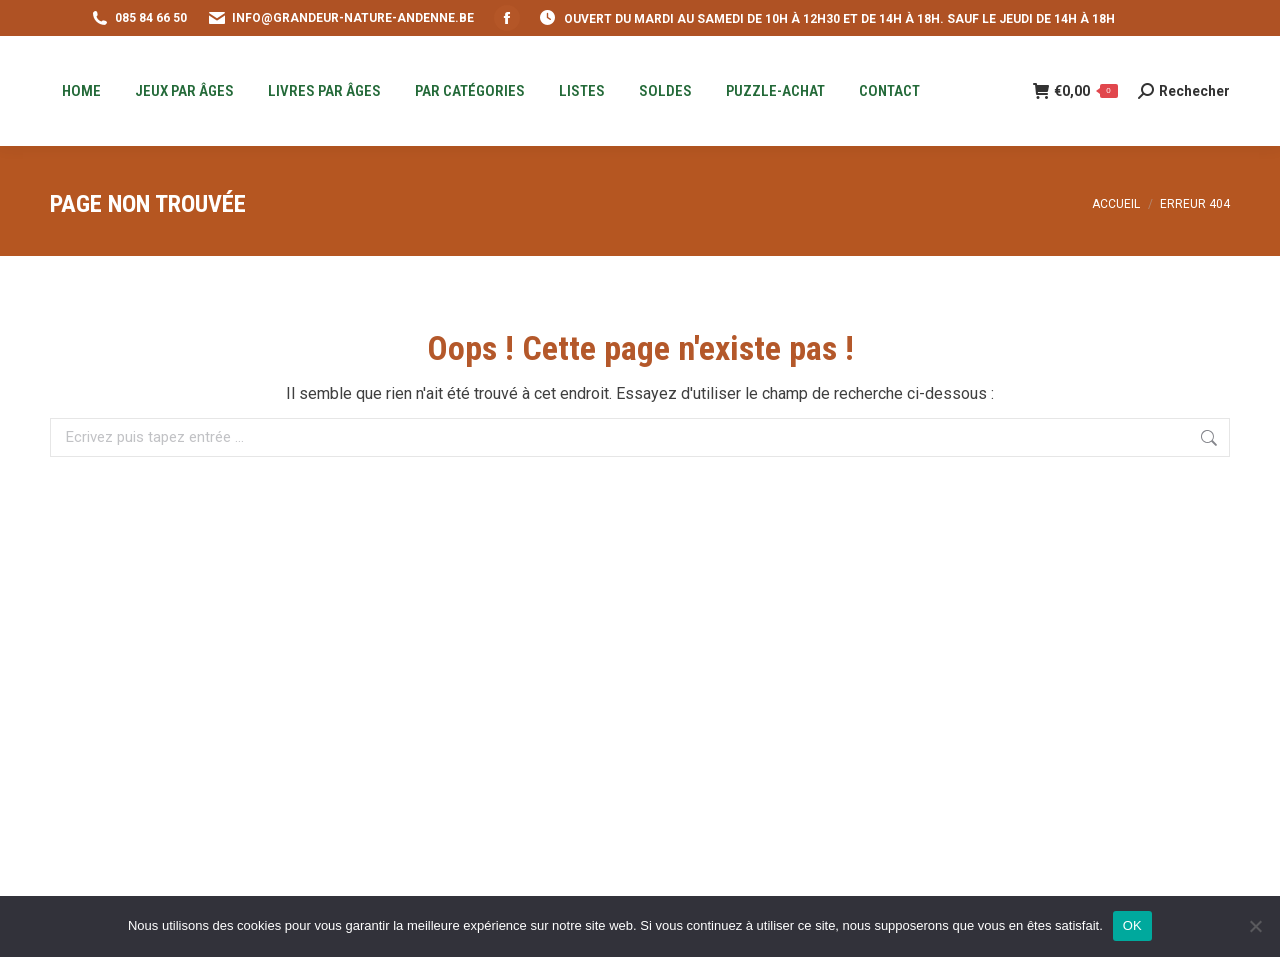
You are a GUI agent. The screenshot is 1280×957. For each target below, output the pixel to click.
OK (1132, 925)
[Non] (1255, 926)
